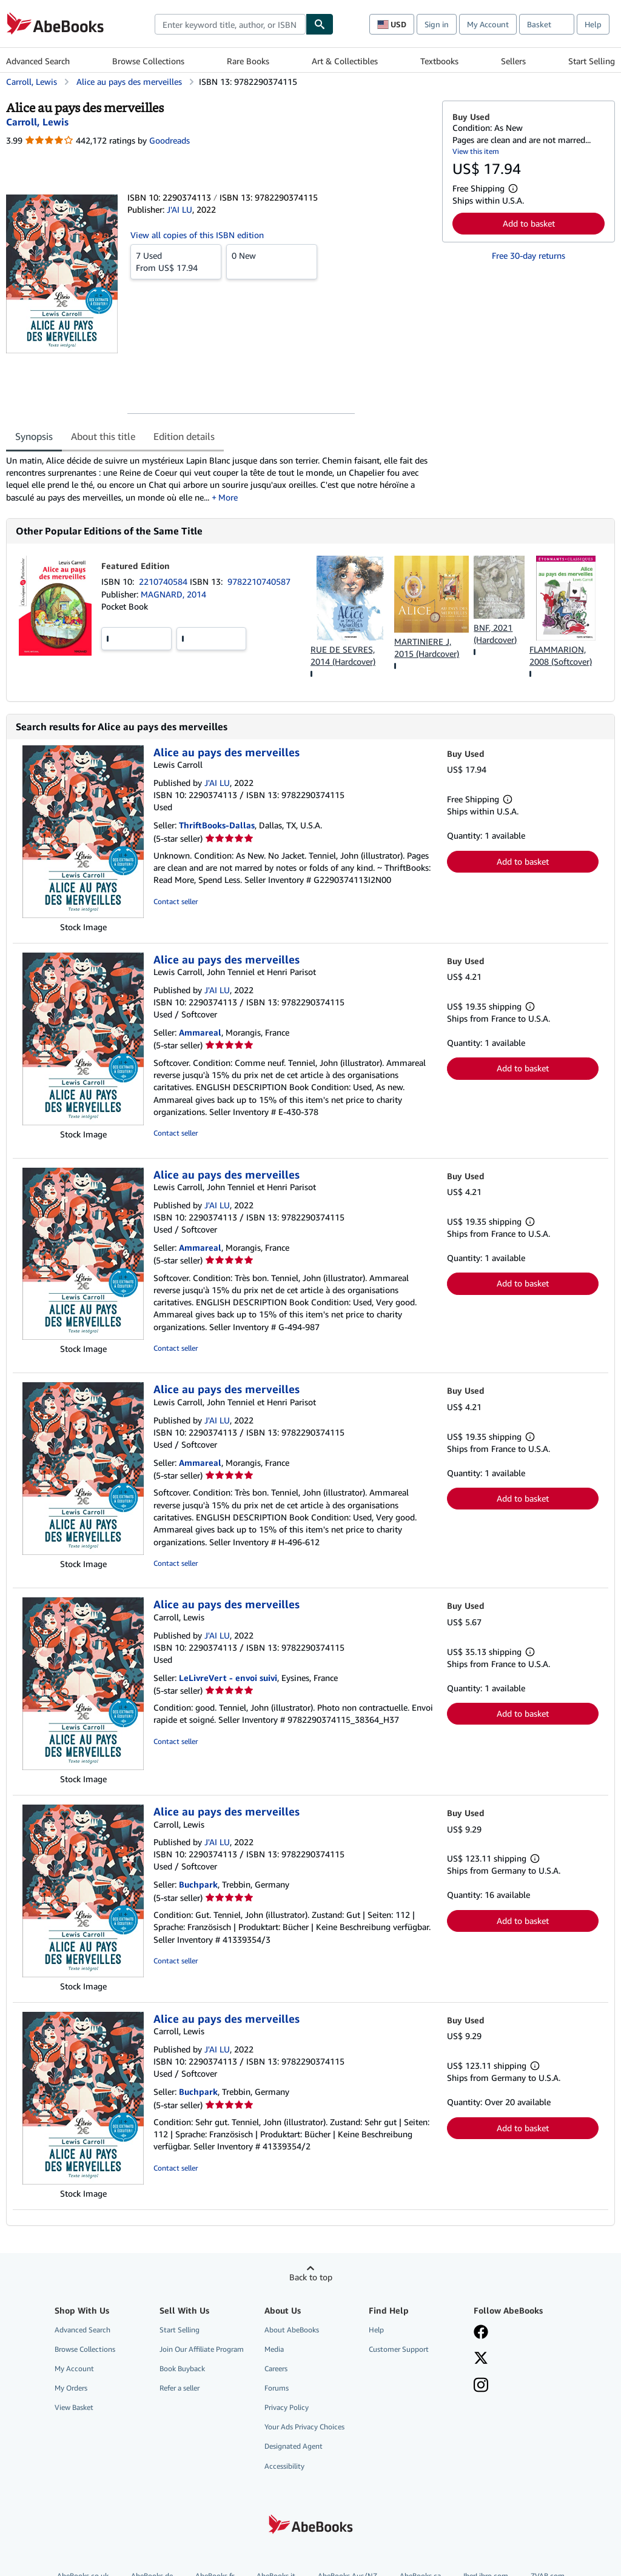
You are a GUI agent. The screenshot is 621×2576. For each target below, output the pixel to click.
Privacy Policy (286, 2407)
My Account (488, 24)
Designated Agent (293, 2446)
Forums (276, 2387)
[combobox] (230, 24)
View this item (475, 151)
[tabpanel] (219, 479)
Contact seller (175, 901)
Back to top (310, 2277)
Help (593, 24)
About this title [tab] (103, 436)
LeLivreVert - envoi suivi (228, 1677)
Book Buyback (182, 2368)
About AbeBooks (291, 2329)
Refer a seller (179, 2387)
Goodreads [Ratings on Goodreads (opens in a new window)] (169, 140)
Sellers (513, 61)
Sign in (437, 24)
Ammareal (200, 1032)
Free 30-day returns (528, 255)
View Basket (74, 2407)
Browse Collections (148, 61)
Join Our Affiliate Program (201, 2349)
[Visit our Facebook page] (481, 2333)
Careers (275, 2368)
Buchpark (198, 1884)
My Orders (71, 2387)
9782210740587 (258, 581)
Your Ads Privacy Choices (304, 2426)
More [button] (228, 497)
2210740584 (164, 581)
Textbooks (439, 61)
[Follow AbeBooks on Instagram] (481, 2386)
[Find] (319, 24)
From (176, 261)
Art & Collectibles (345, 61)
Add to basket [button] (529, 223)
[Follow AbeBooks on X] (481, 2359)
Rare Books (248, 61)
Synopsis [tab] (34, 436)
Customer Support (399, 2349)
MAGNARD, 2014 (173, 594)
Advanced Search (38, 61)
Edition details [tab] (184, 436)
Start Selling (591, 61)
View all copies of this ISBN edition (197, 235)
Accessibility (284, 2466)
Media (274, 2349)
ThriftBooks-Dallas (217, 825)
